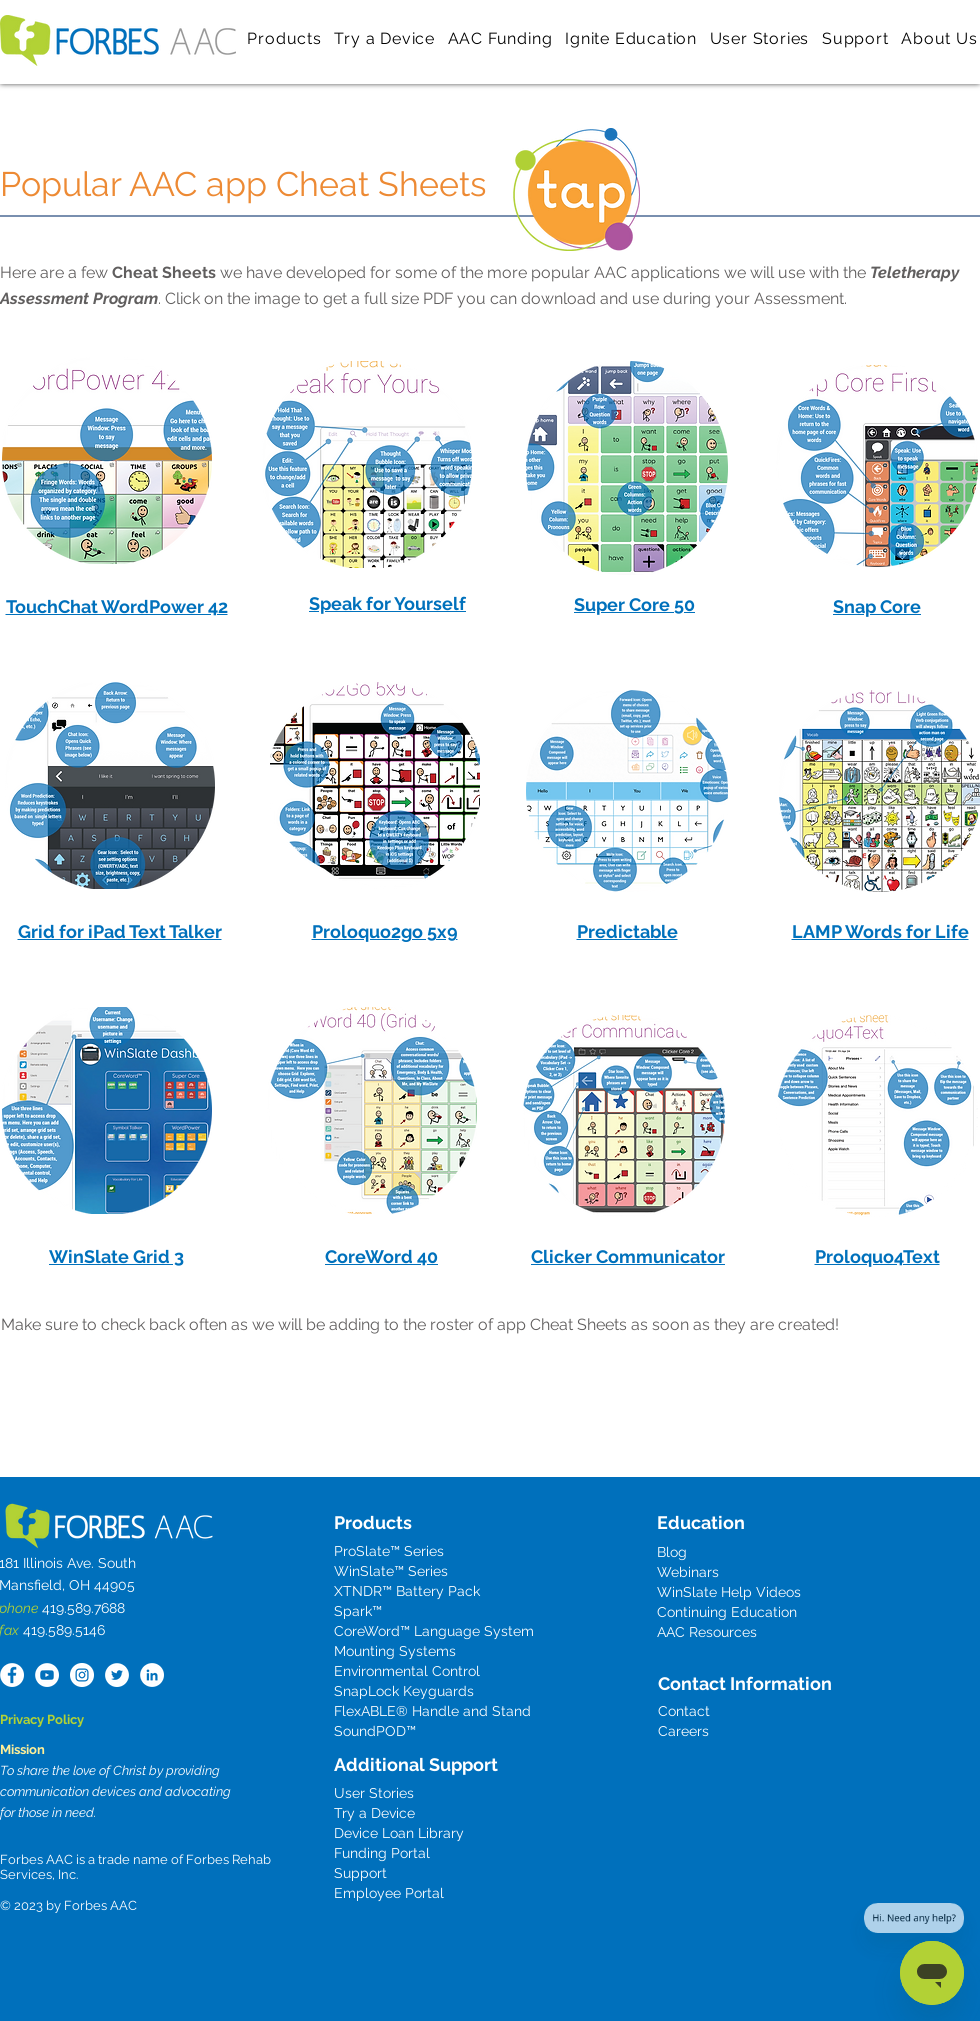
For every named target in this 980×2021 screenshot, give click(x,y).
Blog (672, 1552)
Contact (684, 1711)
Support (360, 1873)
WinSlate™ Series (391, 1571)
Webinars (688, 1572)
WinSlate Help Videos (729, 1592)
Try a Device (374, 1813)
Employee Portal (389, 1893)
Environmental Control (407, 1671)
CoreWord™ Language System (434, 1631)
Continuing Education (727, 1612)
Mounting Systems (395, 1651)
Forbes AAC (99, 1905)
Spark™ (358, 1611)
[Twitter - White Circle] (117, 1675)
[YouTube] (47, 1675)
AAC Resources (707, 1632)
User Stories (374, 1793)
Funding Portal (382, 1853)
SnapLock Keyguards (404, 1691)
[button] (284, 38)
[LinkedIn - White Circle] (152, 1675)
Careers (683, 1731)
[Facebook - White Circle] (12, 1675)
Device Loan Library (399, 1833)
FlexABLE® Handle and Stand (432, 1711)
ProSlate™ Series (389, 1551)
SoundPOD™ (375, 1731)
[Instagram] (82, 1675)
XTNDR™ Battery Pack (407, 1591)
